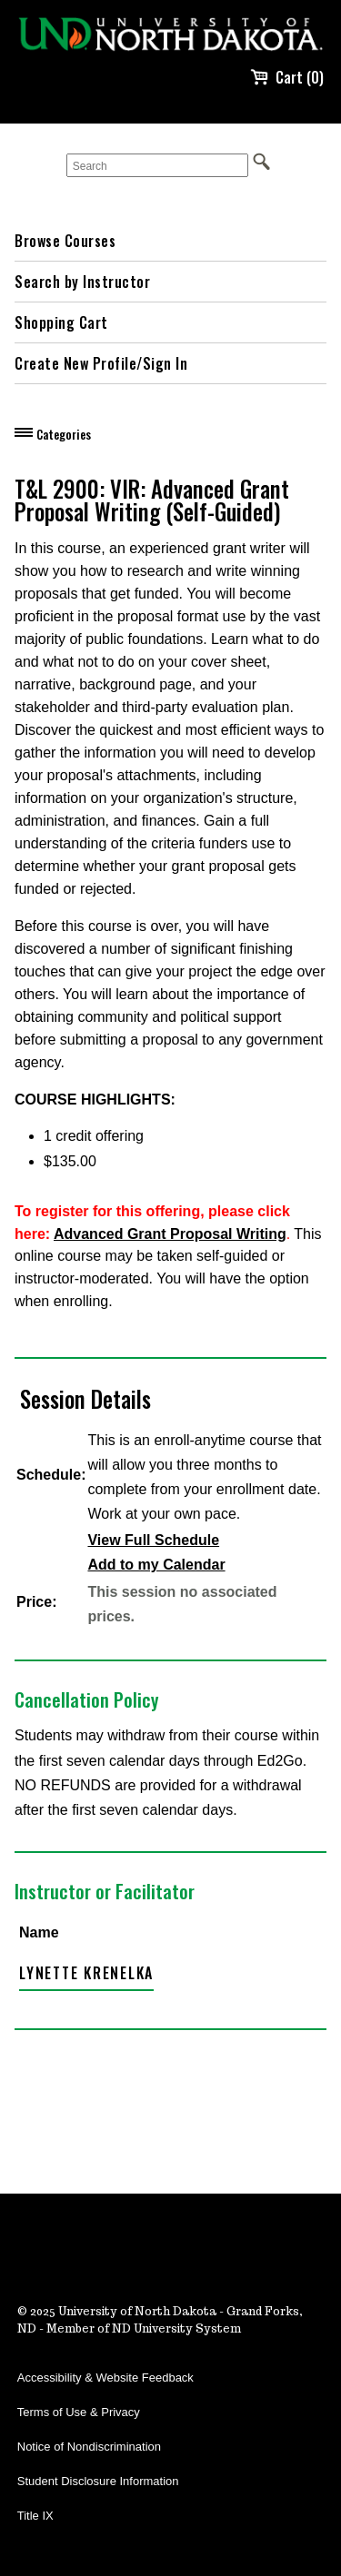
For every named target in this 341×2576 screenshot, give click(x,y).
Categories (63, 434)
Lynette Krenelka (86, 1973)
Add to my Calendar (156, 1564)
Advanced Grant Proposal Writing (170, 1234)
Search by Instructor (82, 281)
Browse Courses (65, 241)
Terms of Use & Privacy (78, 2412)
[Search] (157, 165)
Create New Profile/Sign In (101, 363)
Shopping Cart (61, 322)
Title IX (35, 2515)
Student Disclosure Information (98, 2481)
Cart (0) (287, 77)
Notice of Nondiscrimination (89, 2446)
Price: (36, 1602)
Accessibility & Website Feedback (105, 2377)
